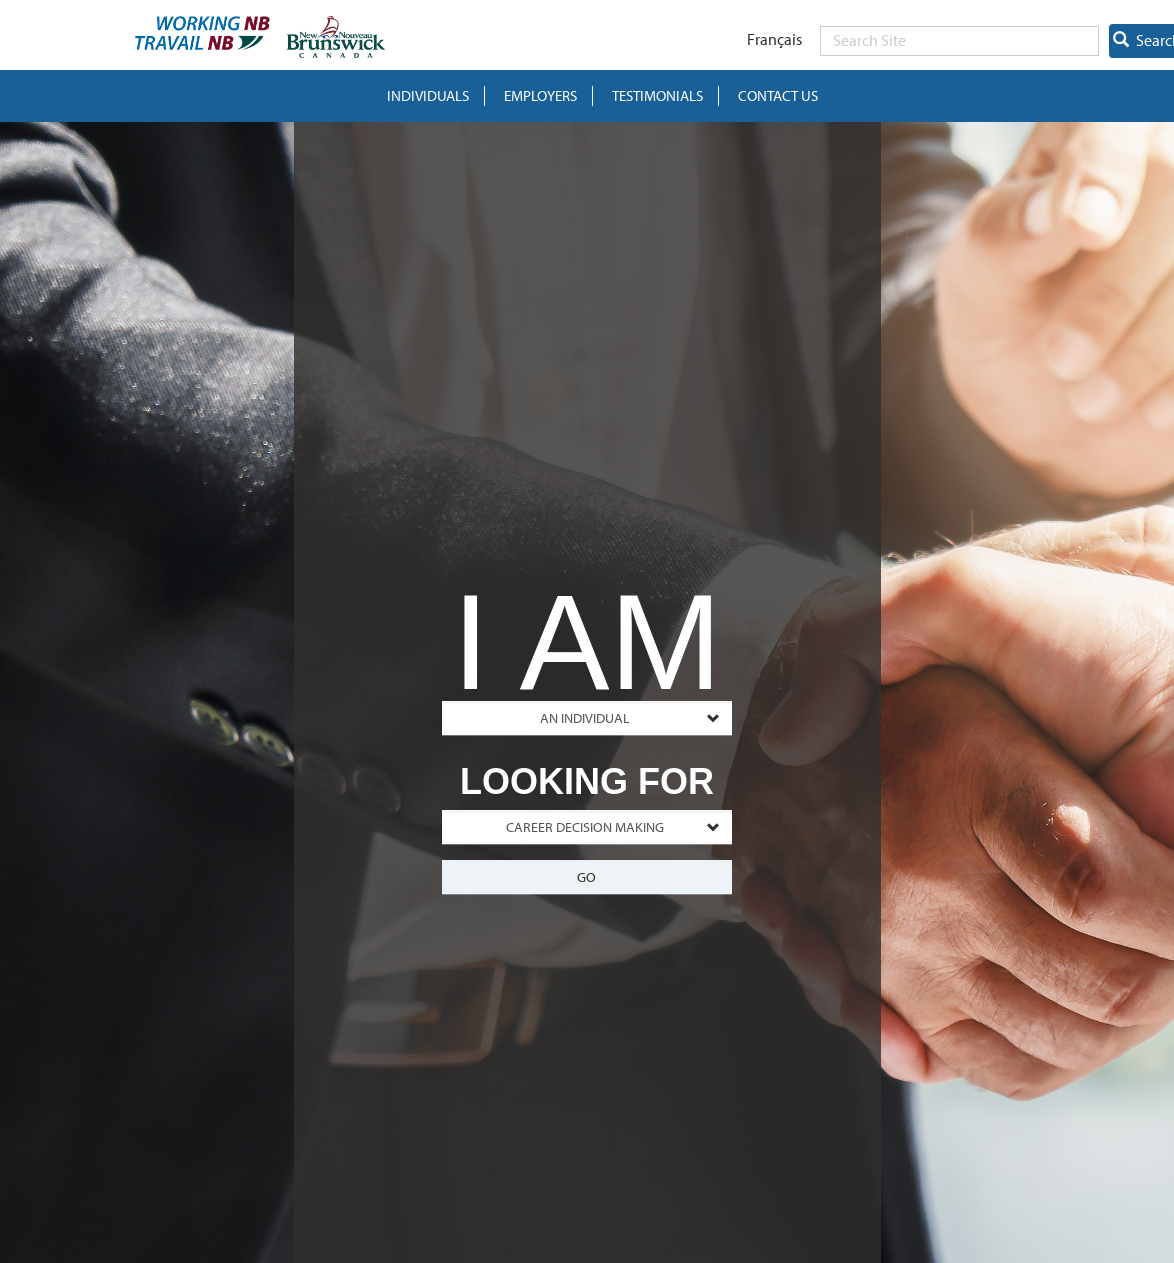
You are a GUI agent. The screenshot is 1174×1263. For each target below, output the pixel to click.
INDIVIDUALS (428, 95)
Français (774, 39)
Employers (540, 95)
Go (586, 877)
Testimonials (657, 95)
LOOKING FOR (587, 781)
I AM (587, 631)
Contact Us (778, 95)
